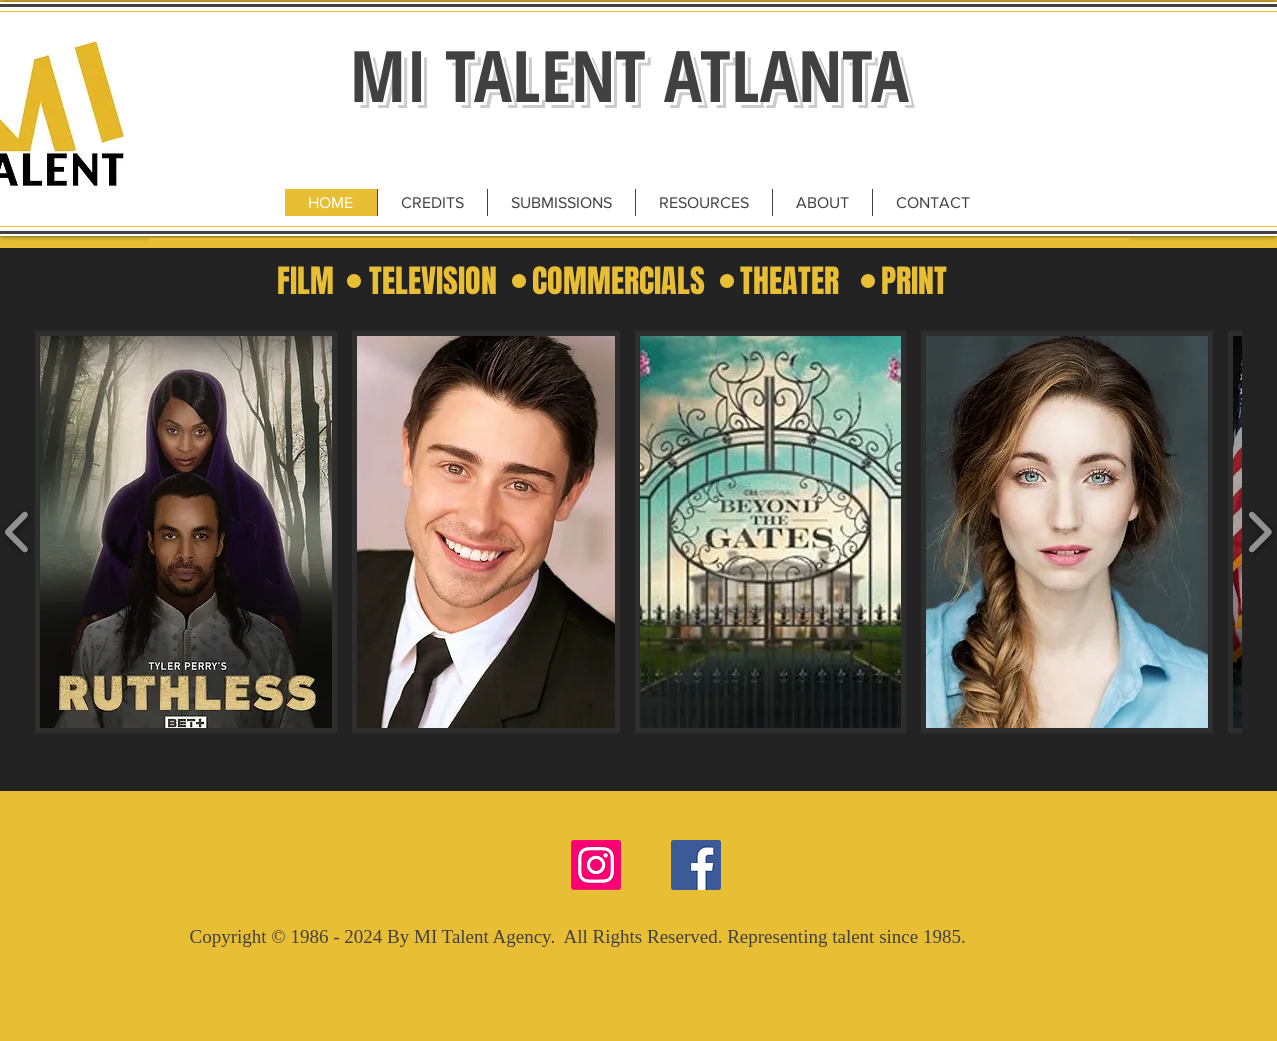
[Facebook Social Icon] (696, 865)
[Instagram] (596, 865)
